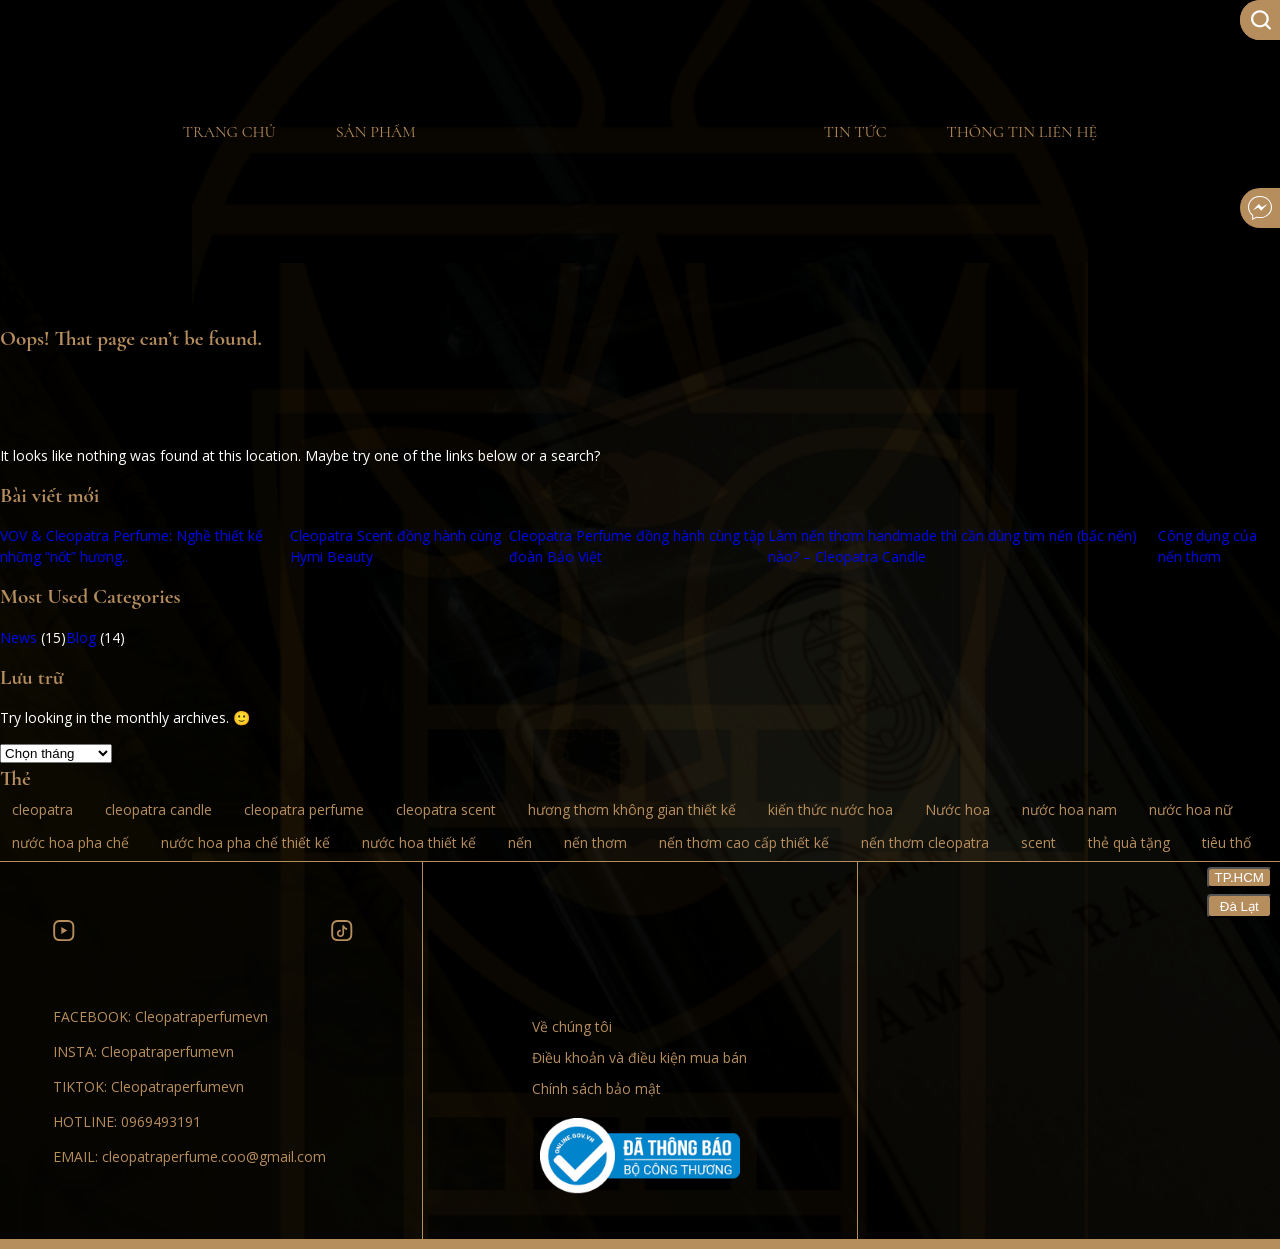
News (18, 637)
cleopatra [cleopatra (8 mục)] (42, 809)
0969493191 (161, 1121)
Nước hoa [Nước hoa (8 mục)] (957, 809)
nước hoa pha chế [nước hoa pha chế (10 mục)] (70, 842)
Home (620, 132)
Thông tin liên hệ (1021, 132)
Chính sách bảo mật (596, 1088)
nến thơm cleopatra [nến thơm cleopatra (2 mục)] (925, 842)
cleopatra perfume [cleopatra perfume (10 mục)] (304, 809)
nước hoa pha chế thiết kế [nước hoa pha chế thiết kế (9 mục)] (245, 842)
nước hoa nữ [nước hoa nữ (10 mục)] (1190, 809)
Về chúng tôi (572, 1026)
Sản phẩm (376, 132)
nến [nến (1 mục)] (520, 842)
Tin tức (855, 132)
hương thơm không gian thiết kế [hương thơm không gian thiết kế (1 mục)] (632, 809)
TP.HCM (1239, 877)
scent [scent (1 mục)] (1038, 842)
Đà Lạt (1239, 906)
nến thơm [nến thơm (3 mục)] (595, 842)
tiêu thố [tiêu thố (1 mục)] (1226, 842)
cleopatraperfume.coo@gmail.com (214, 1156)
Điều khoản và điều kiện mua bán (639, 1057)
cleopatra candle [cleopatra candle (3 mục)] (158, 809)
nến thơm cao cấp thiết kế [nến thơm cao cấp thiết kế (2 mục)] (744, 842)
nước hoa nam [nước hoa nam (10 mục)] (1069, 809)
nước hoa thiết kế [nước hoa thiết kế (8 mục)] (419, 842)
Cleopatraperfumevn (201, 1016)
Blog (81, 637)
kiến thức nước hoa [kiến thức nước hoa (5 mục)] (830, 809)
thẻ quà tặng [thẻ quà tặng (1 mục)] (1129, 842)
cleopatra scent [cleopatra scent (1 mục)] (446, 809)
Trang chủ (229, 132)
